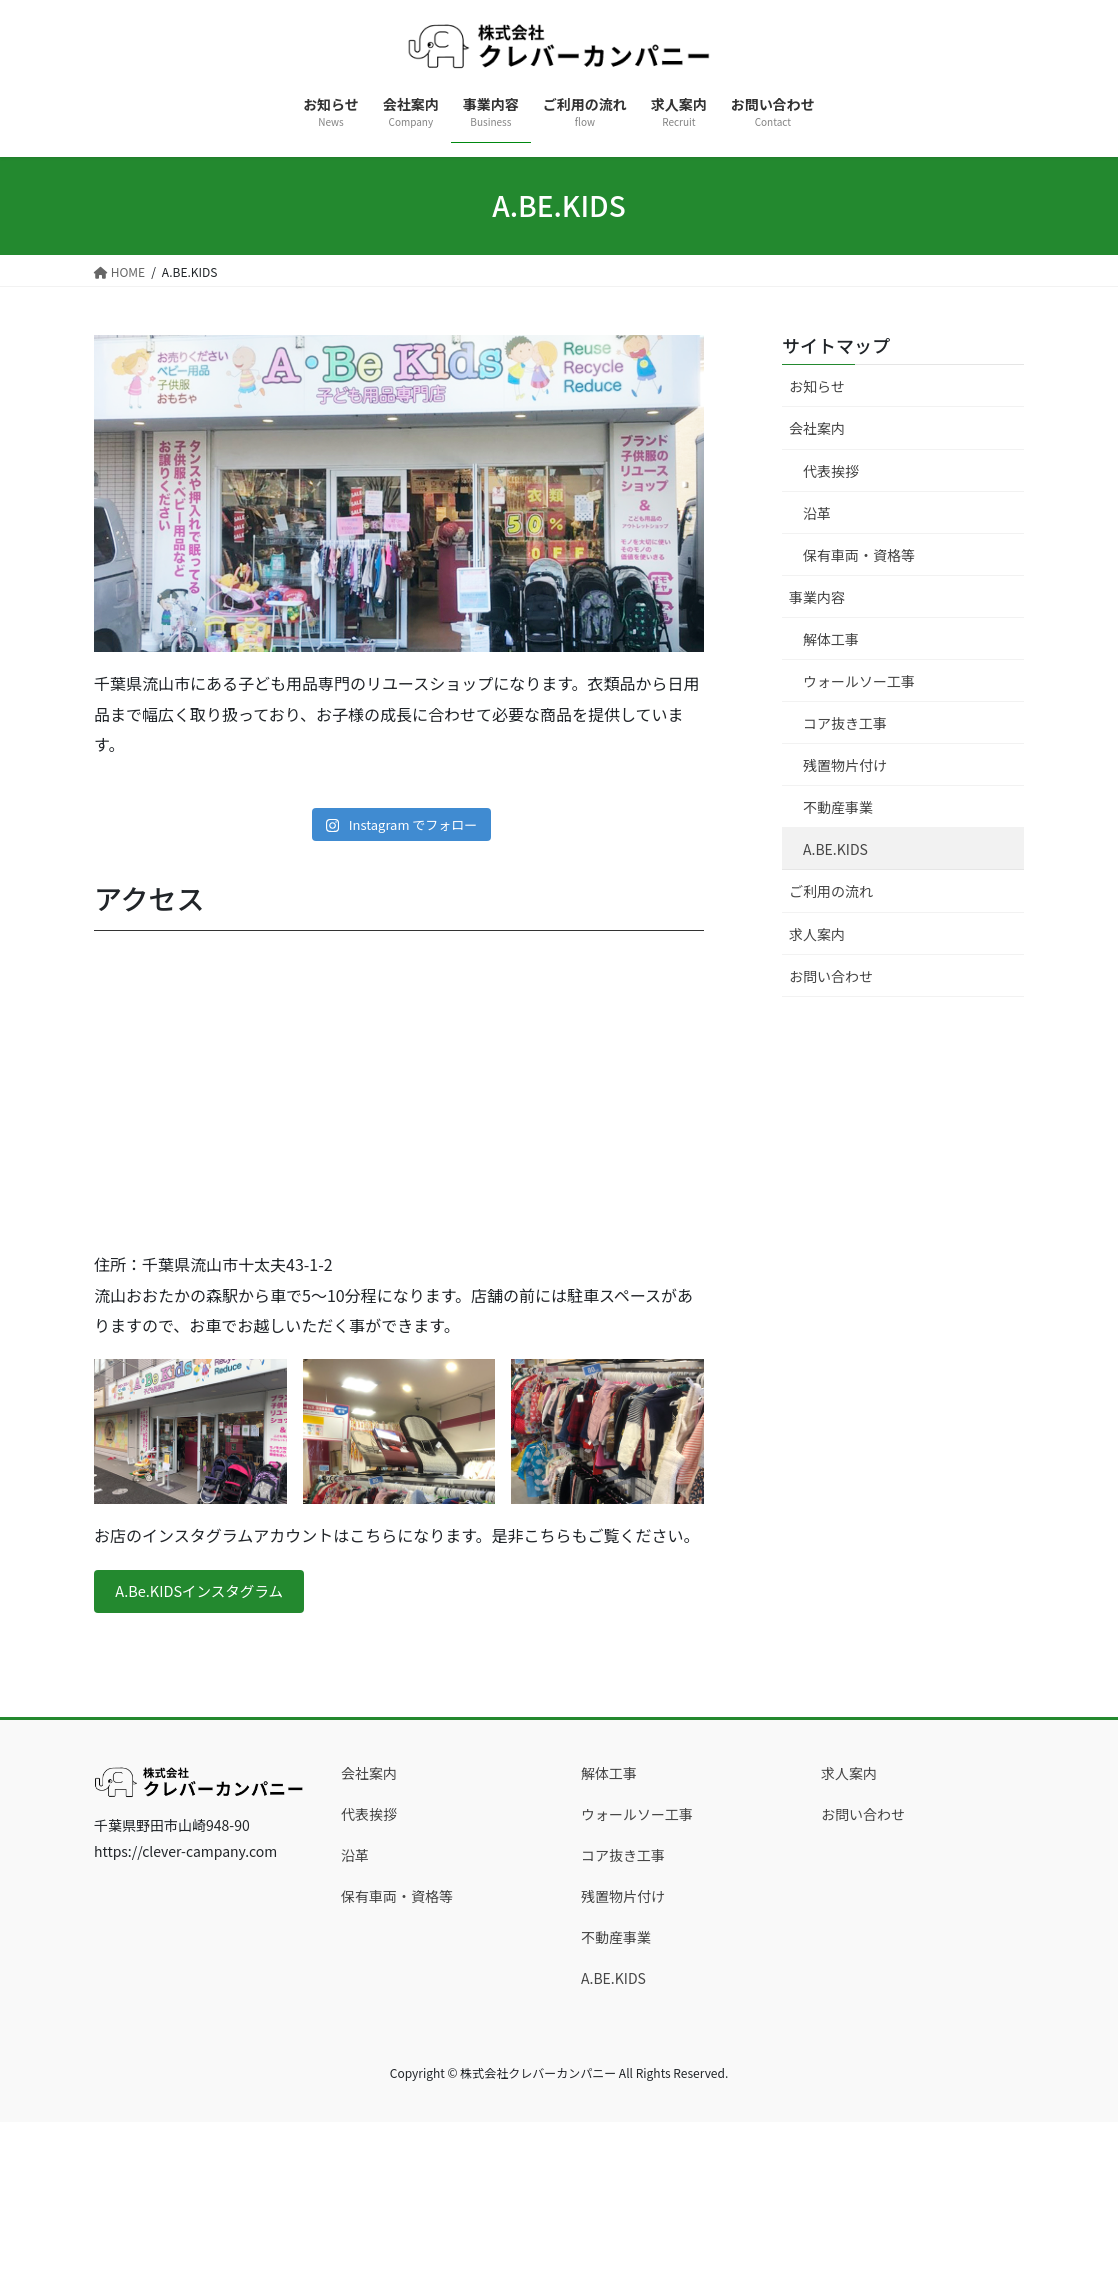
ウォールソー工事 (859, 681)
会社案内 (817, 428)
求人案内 (817, 934)
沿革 (817, 513)
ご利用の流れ (831, 891)
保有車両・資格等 (859, 555)
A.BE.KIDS (835, 849)
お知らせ (817, 386)
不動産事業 (838, 807)
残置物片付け (845, 765)
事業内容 (817, 597)
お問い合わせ (831, 976)
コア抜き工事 (845, 723)
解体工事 (831, 639)
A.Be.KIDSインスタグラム (209, 1593)
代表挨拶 (831, 471)
